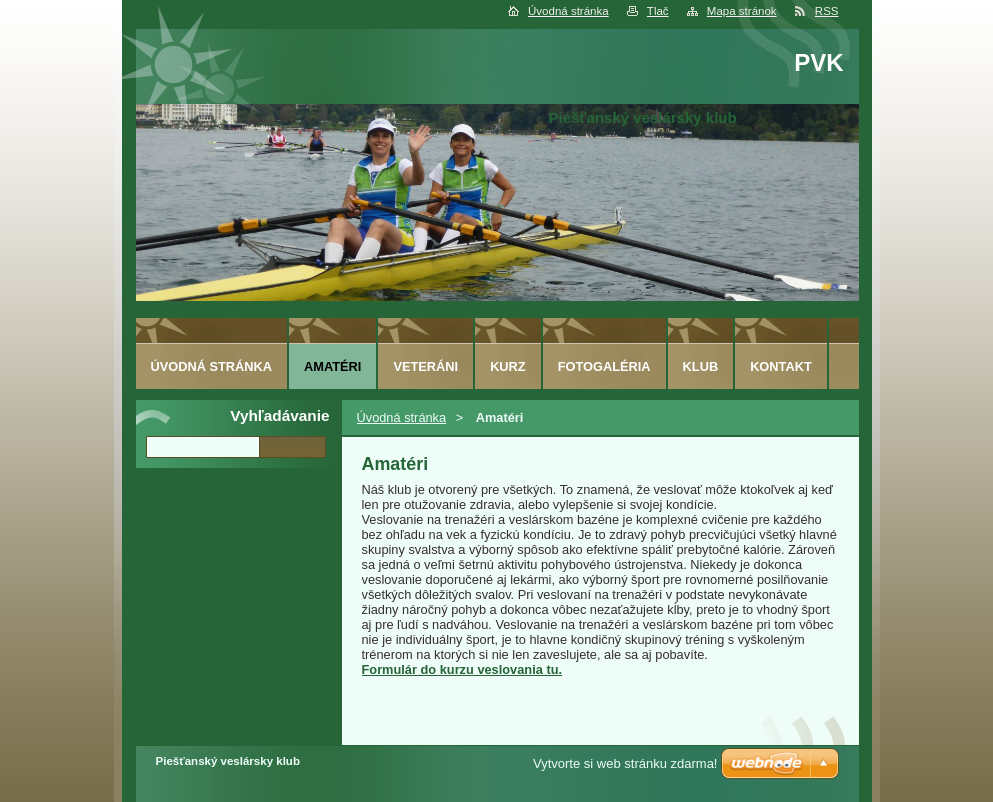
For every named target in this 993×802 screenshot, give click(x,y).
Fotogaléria (604, 366)
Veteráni (425, 366)
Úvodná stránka (568, 11)
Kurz (508, 366)
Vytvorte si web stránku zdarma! (625, 763)
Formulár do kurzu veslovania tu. (462, 669)
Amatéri (332, 366)
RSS (827, 11)
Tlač (658, 11)
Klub (701, 366)
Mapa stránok (742, 11)
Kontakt (781, 366)
